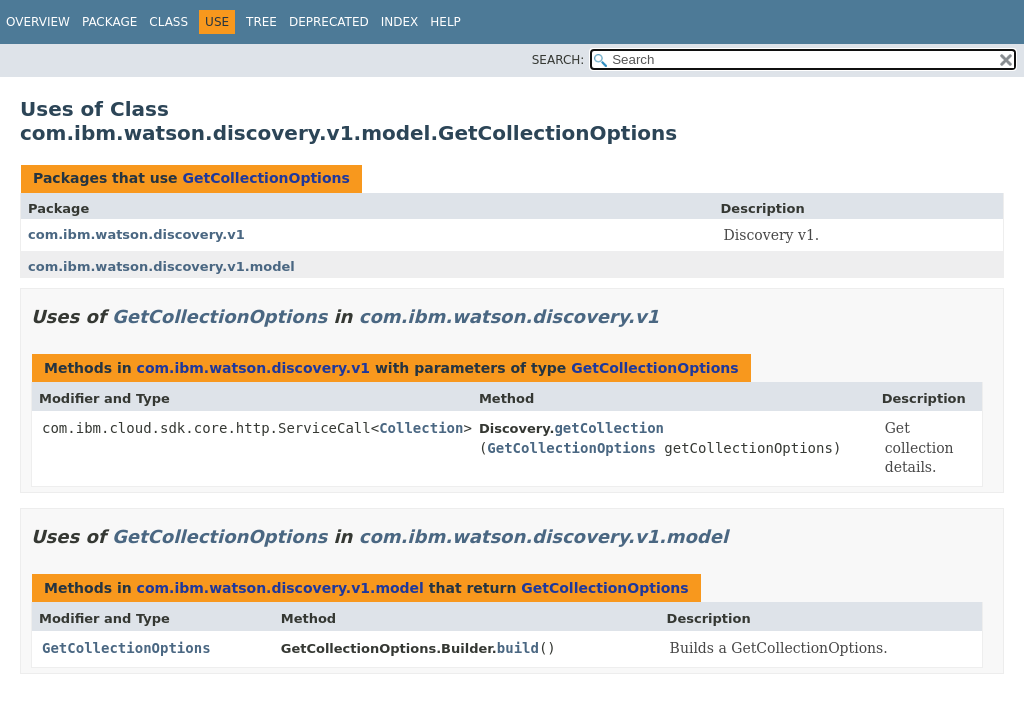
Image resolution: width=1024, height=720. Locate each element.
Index (400, 22)
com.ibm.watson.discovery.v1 (136, 234)
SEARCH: (558, 60)
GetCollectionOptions (265, 178)
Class (168, 22)
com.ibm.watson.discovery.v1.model (161, 266)
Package (109, 22)
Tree (261, 22)
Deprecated (329, 22)
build (518, 648)
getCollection (609, 428)
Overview (38, 22)
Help (445, 22)
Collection (421, 428)
